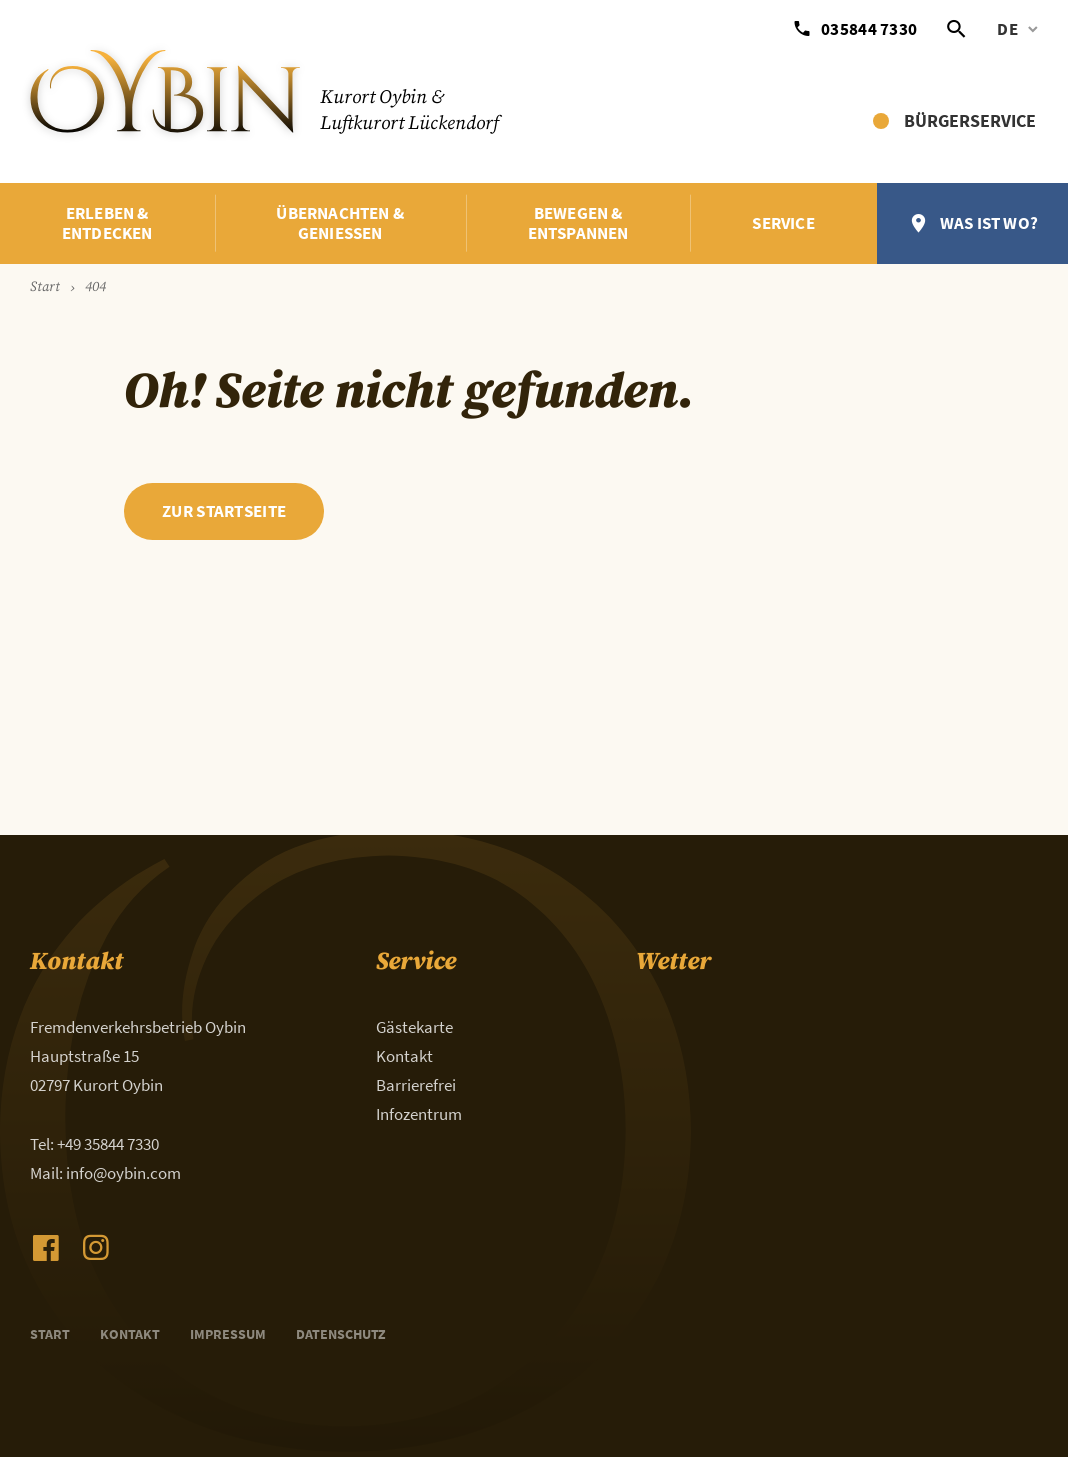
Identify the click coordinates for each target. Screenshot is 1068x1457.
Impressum (228, 1334)
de (1007, 29)
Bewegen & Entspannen (578, 223)
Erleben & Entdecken (107, 223)
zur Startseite (224, 511)
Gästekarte (414, 1027)
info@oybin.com (123, 1173)
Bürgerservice (970, 120)
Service (783, 223)
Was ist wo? (989, 223)
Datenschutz (341, 1334)
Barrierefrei (416, 1085)
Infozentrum (419, 1114)
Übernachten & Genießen (340, 223)
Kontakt (404, 1056)
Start (50, 1334)
